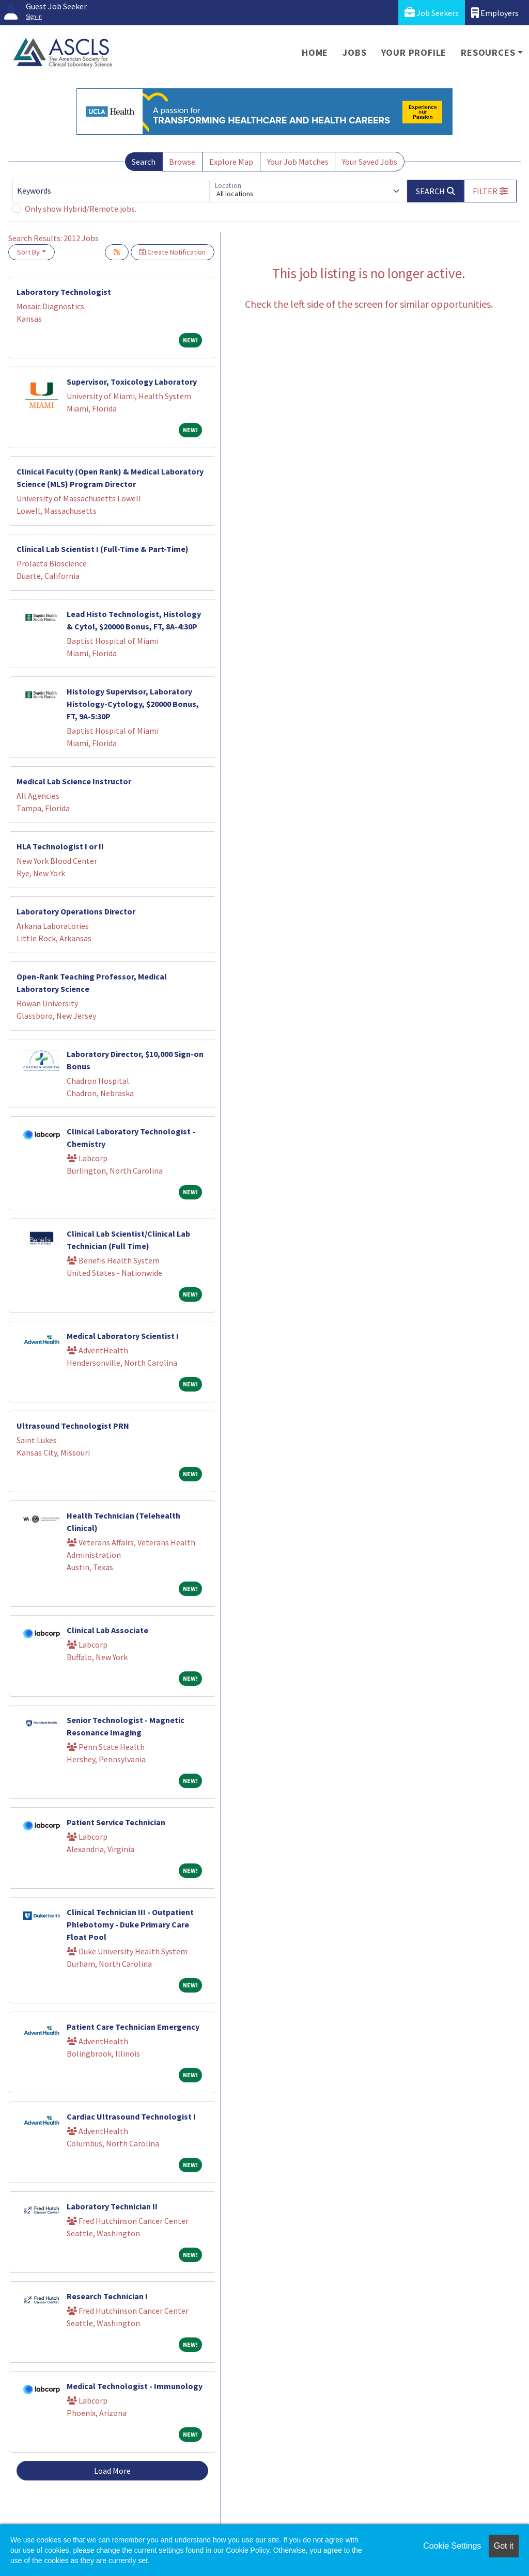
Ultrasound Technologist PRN (73, 1425)
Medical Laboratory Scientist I (123, 1336)
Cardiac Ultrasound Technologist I (131, 2116)
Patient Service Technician (116, 1822)
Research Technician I (107, 2296)
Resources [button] (488, 52)
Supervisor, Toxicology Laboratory (132, 381)
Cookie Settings (452, 2545)
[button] (490, 191)
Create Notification (172, 252)
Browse (182, 161)
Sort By (28, 252)
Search (143, 161)
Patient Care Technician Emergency (133, 2026)
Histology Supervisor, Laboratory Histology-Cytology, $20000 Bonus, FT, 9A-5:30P (133, 703)
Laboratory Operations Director (76, 911)
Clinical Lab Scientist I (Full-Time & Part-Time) (103, 549)
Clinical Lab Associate (107, 1630)
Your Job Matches (298, 161)
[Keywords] (111, 191)
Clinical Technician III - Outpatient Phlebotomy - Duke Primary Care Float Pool (130, 1924)
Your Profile (414, 52)
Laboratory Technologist (64, 292)
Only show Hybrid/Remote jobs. (80, 208)
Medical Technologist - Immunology (135, 2386)
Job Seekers (431, 12)
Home (315, 52)
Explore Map (231, 161)
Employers (495, 12)
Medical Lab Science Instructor (74, 781)
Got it (504, 2545)
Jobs (354, 52)
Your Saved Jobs (369, 161)
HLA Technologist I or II (60, 846)
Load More (112, 2471)
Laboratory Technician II (112, 2206)
